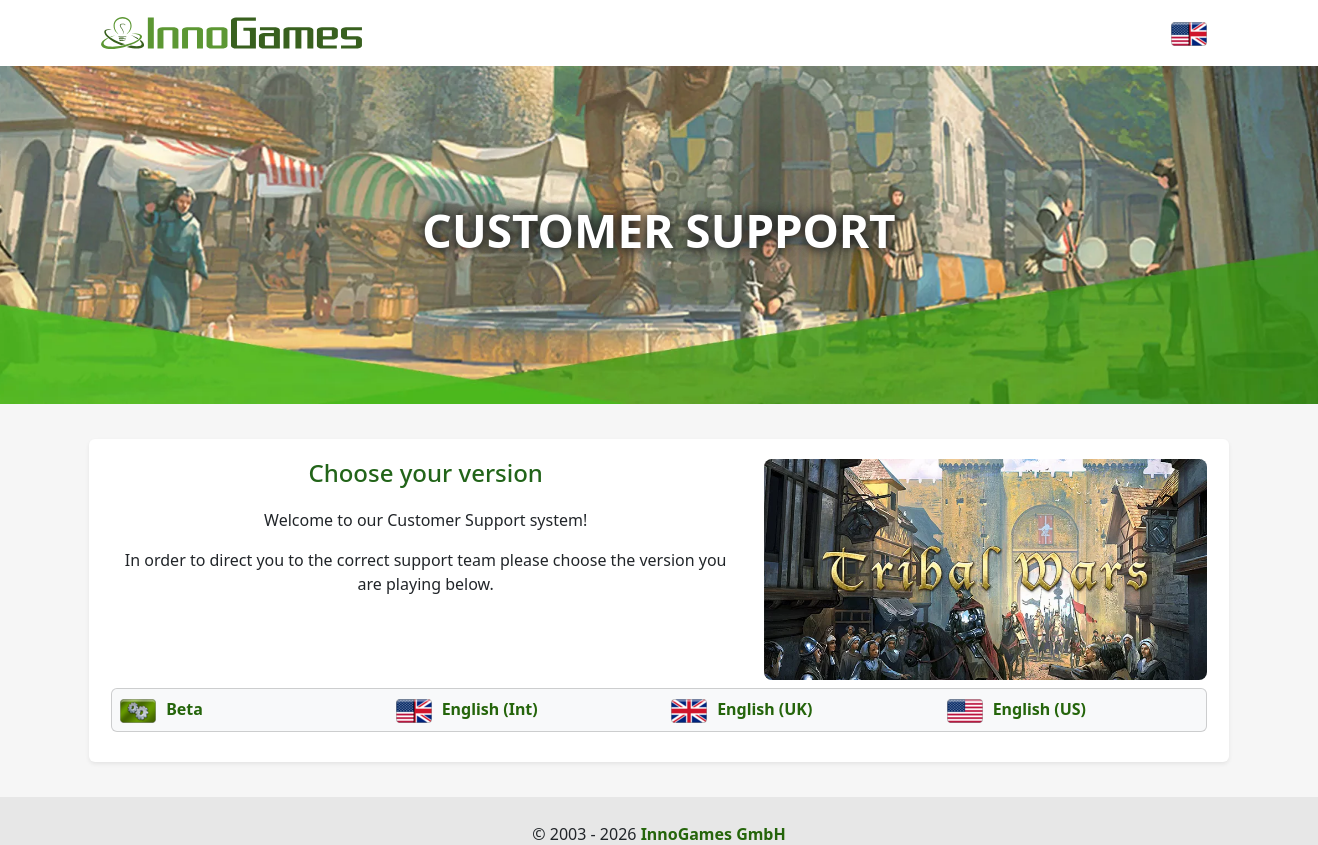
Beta (161, 709)
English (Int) (467, 709)
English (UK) (741, 709)
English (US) (1017, 709)
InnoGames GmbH (713, 834)
